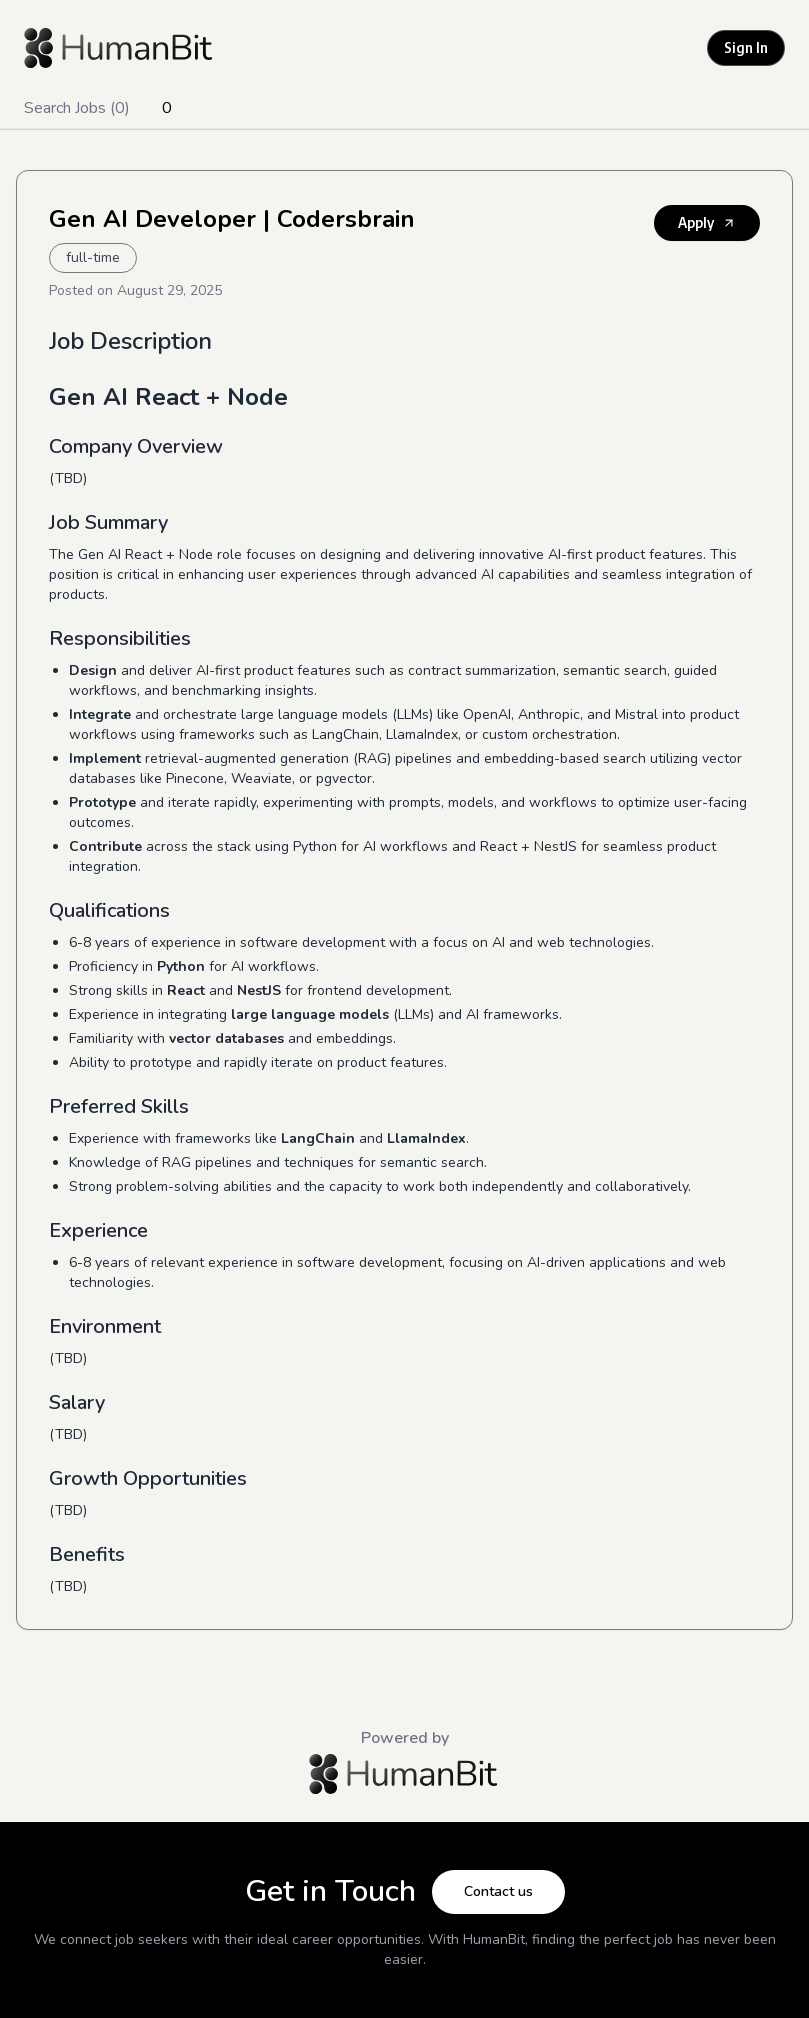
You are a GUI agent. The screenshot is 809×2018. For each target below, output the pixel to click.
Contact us (498, 1891)
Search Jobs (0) (77, 108)
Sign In (746, 47)
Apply (707, 222)
